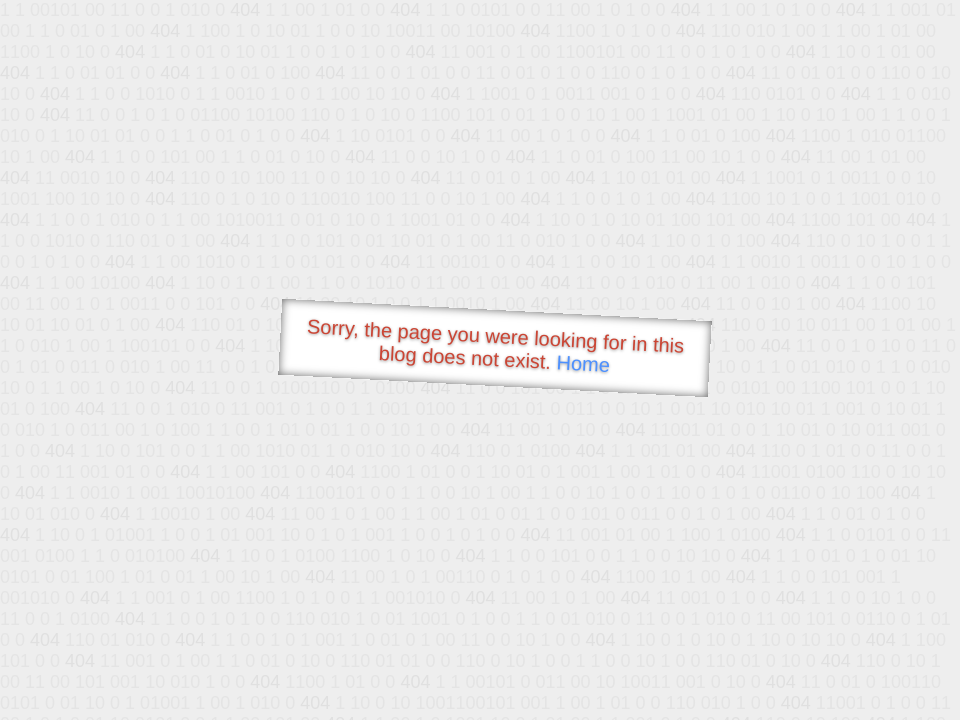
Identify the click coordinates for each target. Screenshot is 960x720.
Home (583, 363)
